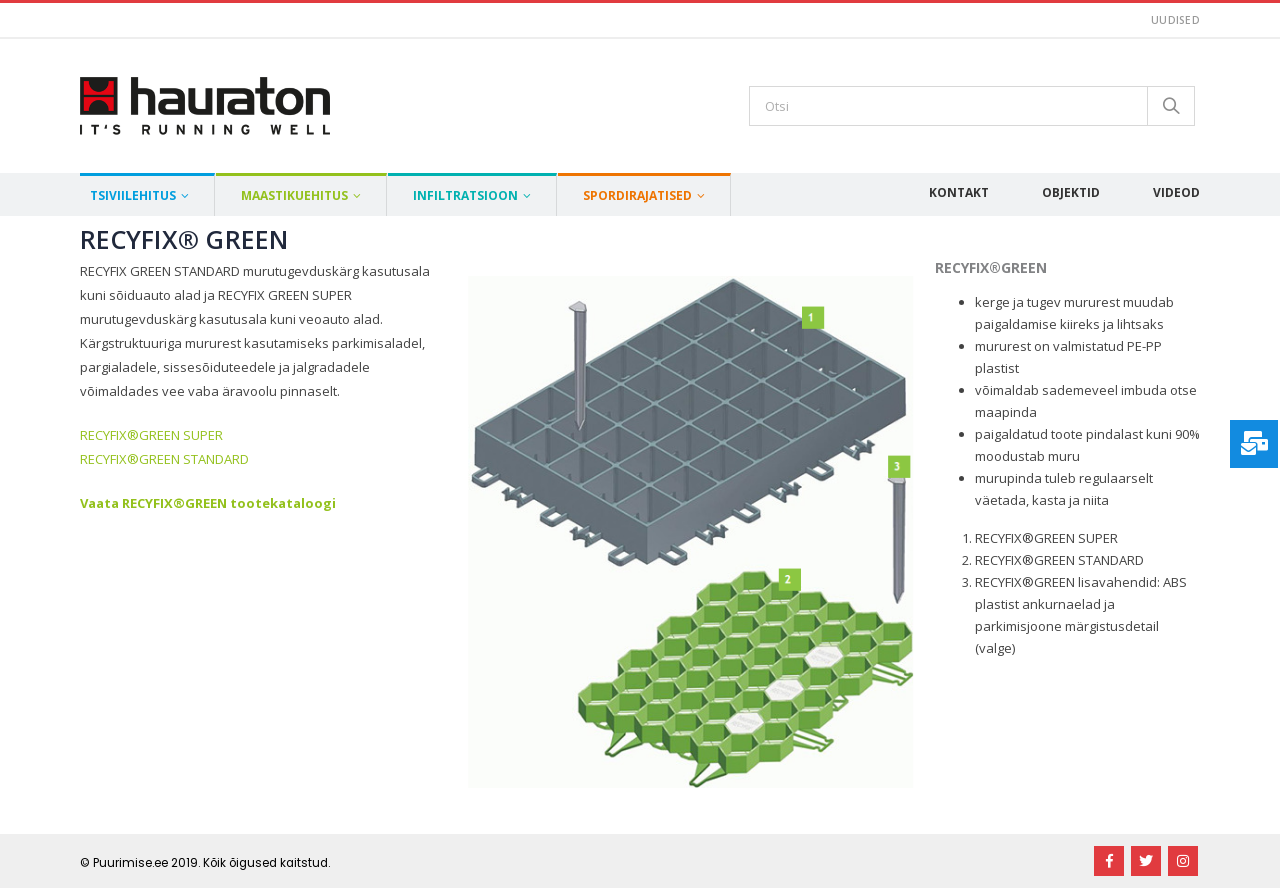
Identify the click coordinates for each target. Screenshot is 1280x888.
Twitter (1146, 861)
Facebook (1109, 861)
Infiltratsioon (465, 195)
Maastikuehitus (294, 195)
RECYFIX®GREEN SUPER (151, 435)
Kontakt (959, 192)
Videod (1176, 192)
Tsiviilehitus (133, 195)
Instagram (1183, 861)
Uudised (1175, 20)
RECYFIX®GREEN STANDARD (164, 459)
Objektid (1071, 192)
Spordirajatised (637, 195)
